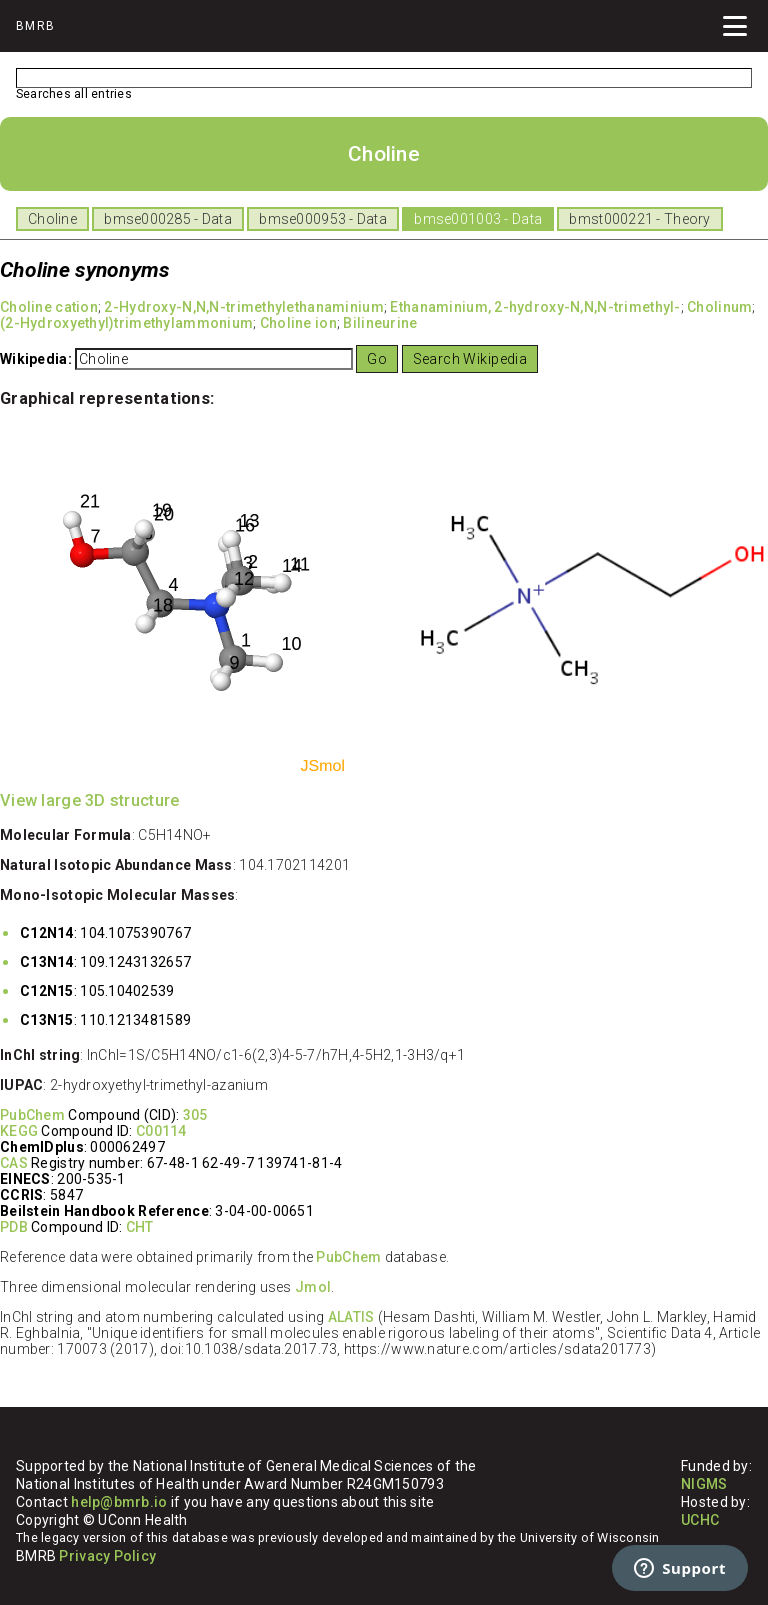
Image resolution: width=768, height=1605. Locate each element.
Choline (52, 219)
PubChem (32, 1115)
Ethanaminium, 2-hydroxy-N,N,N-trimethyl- (535, 307)
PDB (14, 1227)
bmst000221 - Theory (639, 219)
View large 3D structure (89, 800)
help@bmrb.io (119, 1502)
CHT (140, 1227)
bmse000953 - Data (323, 219)
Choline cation (49, 307)
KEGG (19, 1131)
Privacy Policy (107, 1556)
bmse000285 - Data (168, 219)
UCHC (700, 1520)
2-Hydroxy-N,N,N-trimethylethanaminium (243, 307)
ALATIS (351, 1317)
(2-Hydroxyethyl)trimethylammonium (126, 323)
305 (195, 1115)
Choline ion (298, 323)
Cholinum (719, 307)
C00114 (161, 1131)
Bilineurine (380, 323)
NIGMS (704, 1484)
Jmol (313, 1287)
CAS (14, 1163)
